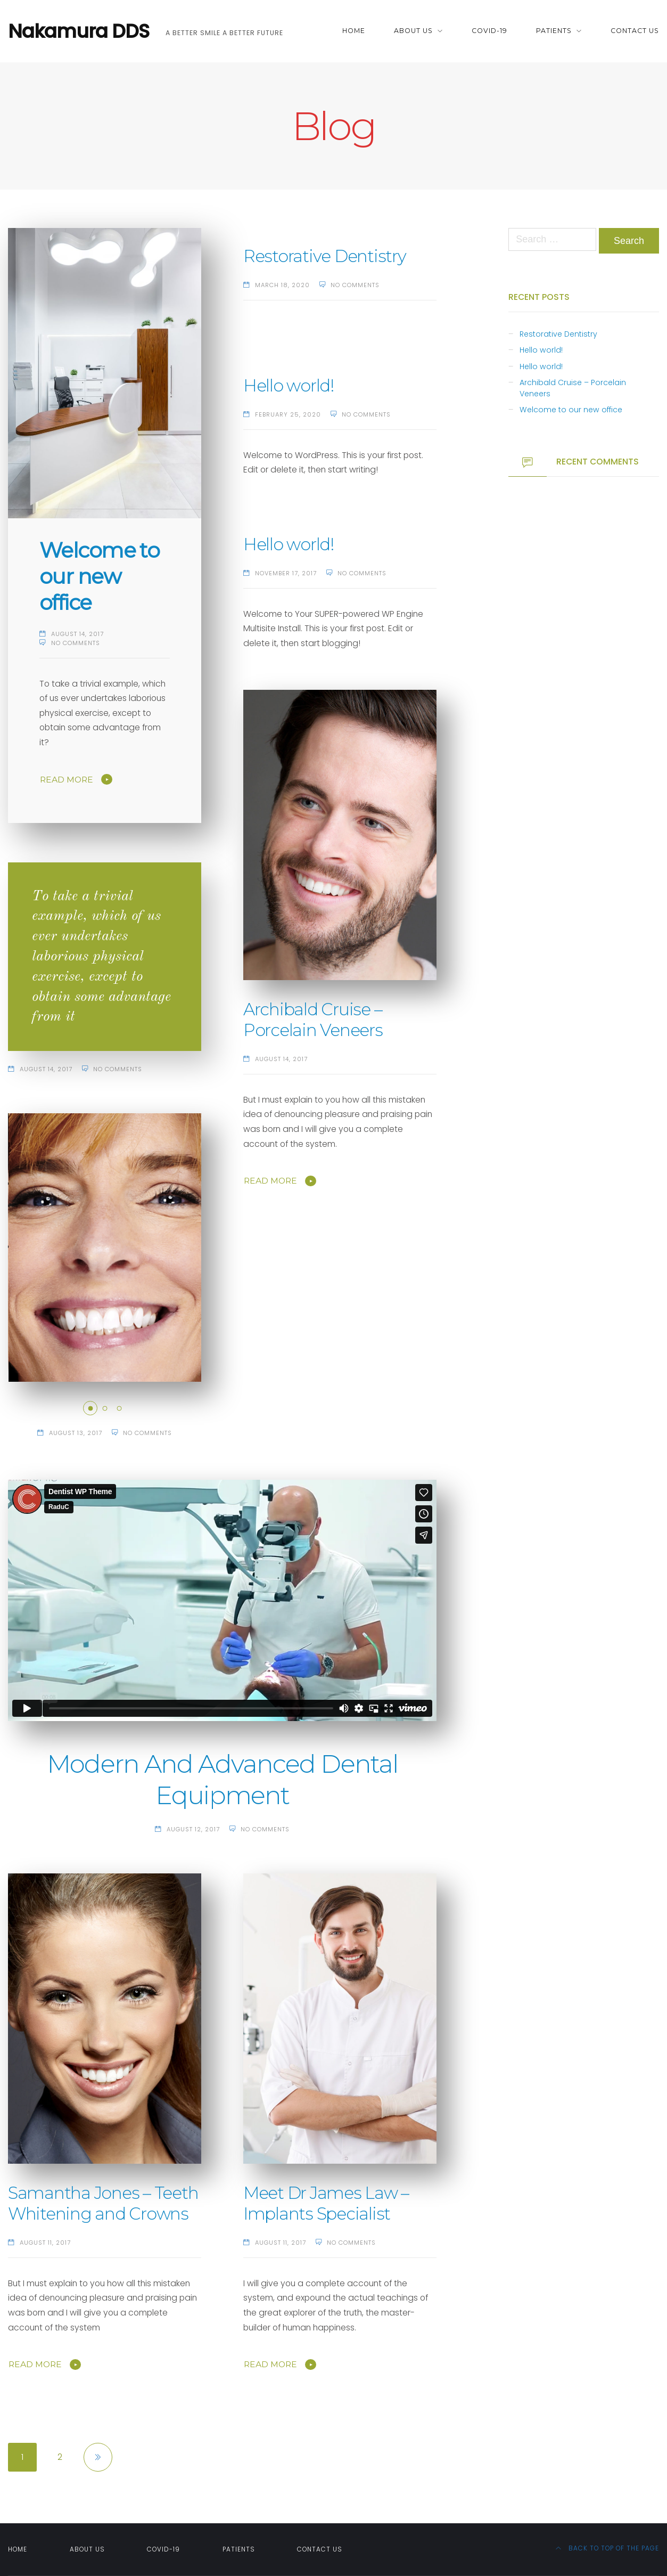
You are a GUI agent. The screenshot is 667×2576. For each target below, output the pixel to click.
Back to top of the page (607, 2548)
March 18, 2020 (282, 285)
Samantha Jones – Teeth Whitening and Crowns (103, 2203)
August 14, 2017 (77, 634)
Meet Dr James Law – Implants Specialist (326, 2203)
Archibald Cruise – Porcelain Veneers (313, 1019)
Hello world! (288, 386)
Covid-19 (489, 31)
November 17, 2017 (286, 573)
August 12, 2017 (193, 1829)
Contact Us (635, 31)
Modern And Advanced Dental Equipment (222, 1779)
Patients (554, 31)
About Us (413, 31)
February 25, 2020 (288, 414)
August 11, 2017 (45, 2242)
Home (353, 31)
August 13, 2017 (75, 1433)
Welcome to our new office (99, 576)
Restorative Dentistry (324, 256)
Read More (66, 780)
